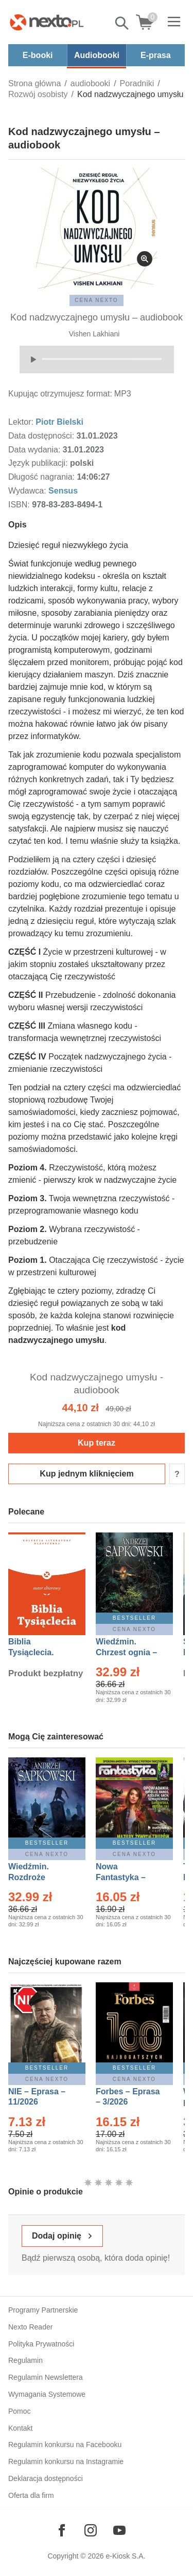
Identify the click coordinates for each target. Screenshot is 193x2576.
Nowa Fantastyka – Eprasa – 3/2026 (126, 1877)
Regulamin (25, 2360)
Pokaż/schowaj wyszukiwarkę (122, 23)
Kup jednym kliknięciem (86, 1473)
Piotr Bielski (59, 422)
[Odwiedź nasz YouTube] (119, 2530)
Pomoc (19, 2411)
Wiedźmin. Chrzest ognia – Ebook (126, 1652)
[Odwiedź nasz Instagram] (90, 2530)
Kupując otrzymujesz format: (60, 393)
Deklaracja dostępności (45, 2478)
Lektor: (22, 422)
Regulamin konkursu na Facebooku (64, 2444)
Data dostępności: (42, 435)
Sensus (63, 490)
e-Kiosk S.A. (126, 2556)
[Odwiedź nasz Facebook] (62, 2530)
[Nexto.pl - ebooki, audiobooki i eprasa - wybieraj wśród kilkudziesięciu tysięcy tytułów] (46, 22)
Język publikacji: (39, 463)
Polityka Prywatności (41, 2344)
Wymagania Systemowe (46, 2394)
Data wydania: (35, 449)
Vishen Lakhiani (94, 334)
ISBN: (20, 504)
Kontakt (20, 2428)
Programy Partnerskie (43, 2310)
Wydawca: (28, 490)
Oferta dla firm (31, 2495)
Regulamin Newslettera (45, 2377)
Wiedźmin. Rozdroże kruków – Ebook (40, 1877)
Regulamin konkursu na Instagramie (66, 2461)
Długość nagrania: (42, 476)
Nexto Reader (30, 2327)
